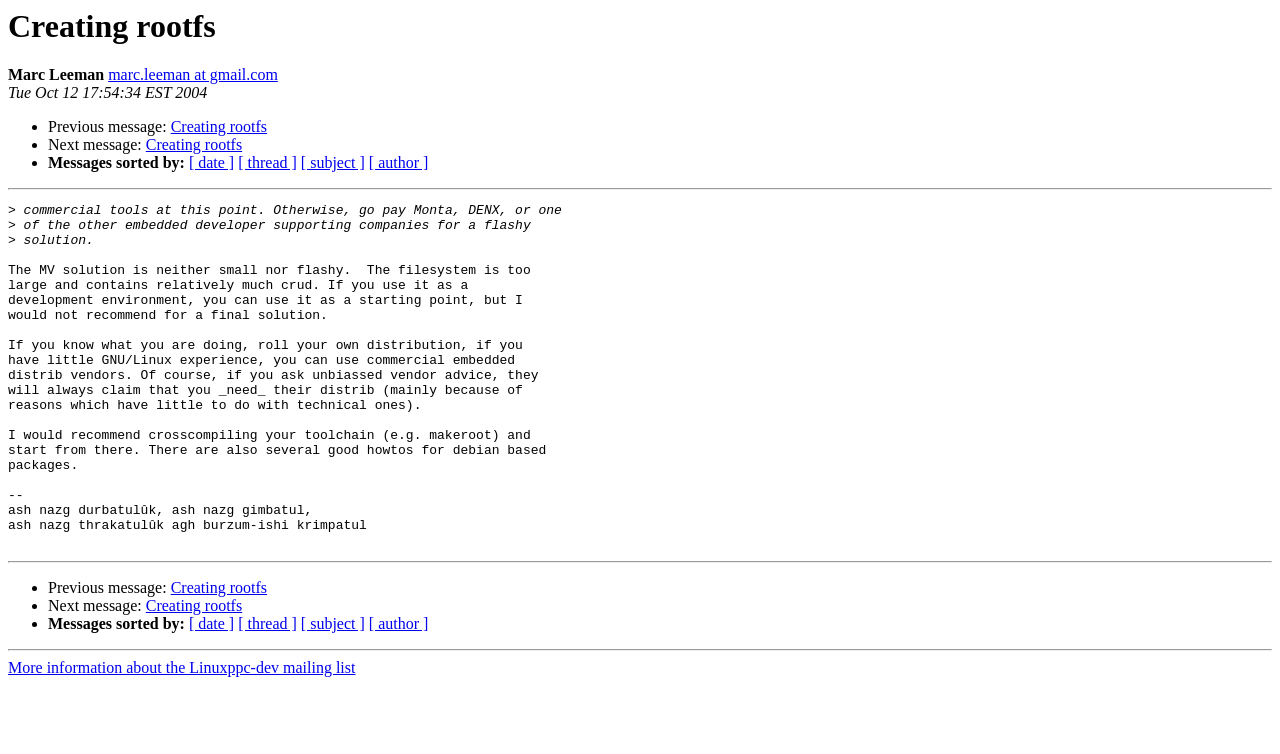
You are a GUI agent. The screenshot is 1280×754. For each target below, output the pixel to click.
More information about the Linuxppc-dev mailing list (181, 736)
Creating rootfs (219, 126)
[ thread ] (267, 162)
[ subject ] (333, 162)
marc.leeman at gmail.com (193, 74)
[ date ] (211, 162)
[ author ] (399, 162)
